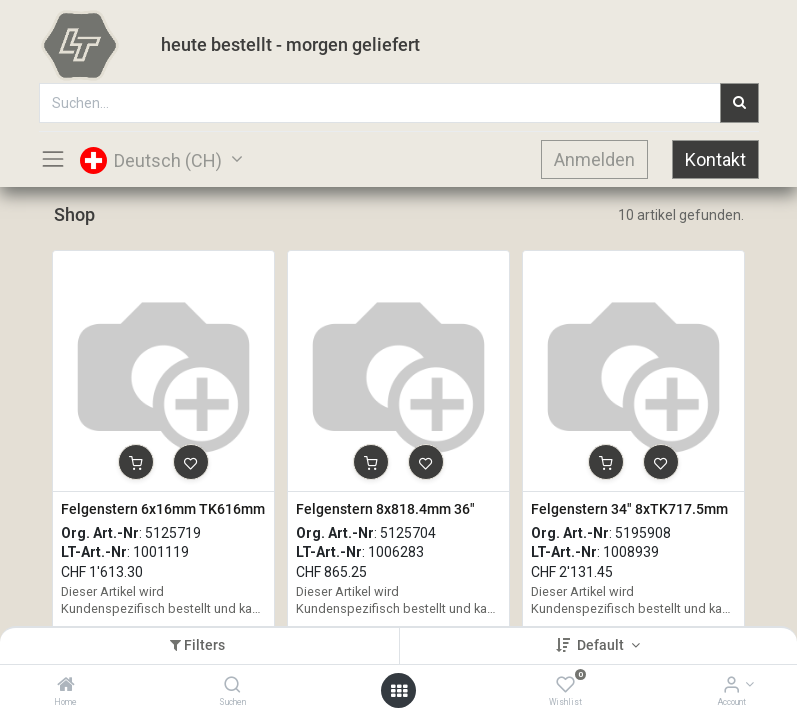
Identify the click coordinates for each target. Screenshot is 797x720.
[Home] (66, 686)
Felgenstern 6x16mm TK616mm (163, 509)
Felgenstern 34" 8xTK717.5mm (629, 509)
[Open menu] (399, 691)
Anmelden (594, 159)
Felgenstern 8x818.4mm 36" (385, 509)
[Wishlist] (565, 686)
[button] (136, 462)
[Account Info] (731, 686)
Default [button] (602, 645)
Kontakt (715, 159)
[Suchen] (232, 686)
